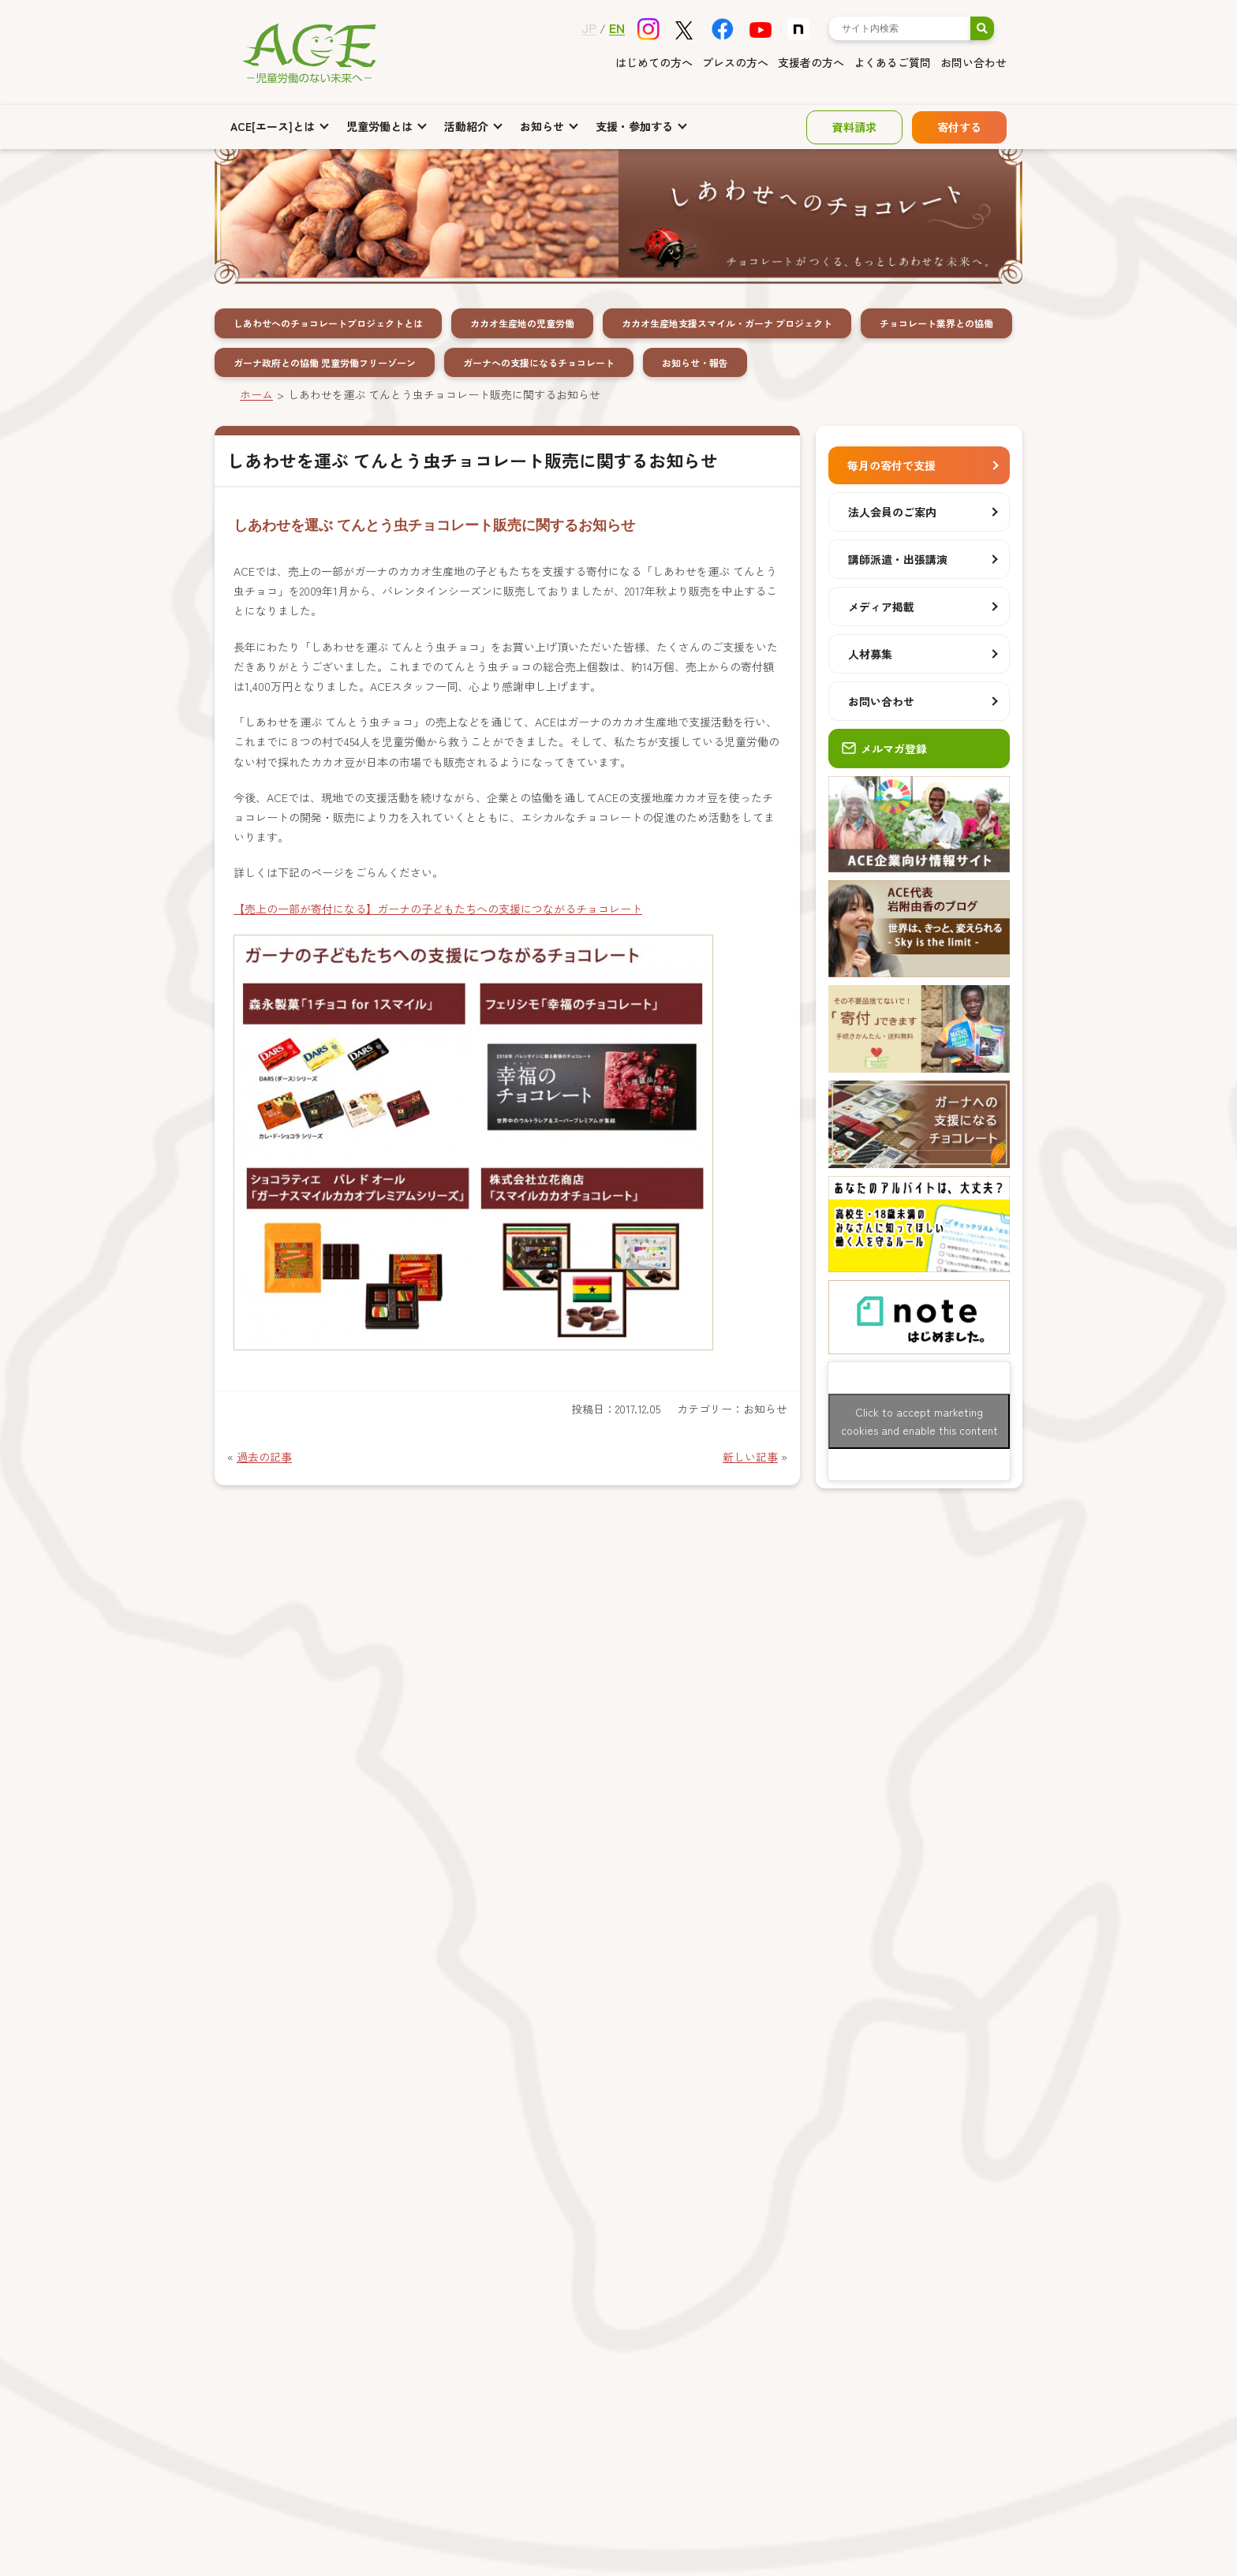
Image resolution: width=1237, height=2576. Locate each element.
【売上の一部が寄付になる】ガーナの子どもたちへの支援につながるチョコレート (438, 909)
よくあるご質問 (892, 62)
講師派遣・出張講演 (897, 559)
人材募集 (870, 654)
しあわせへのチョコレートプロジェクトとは (328, 323)
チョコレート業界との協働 (936, 323)
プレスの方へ (735, 62)
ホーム (256, 394)
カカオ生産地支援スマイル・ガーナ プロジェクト (727, 323)
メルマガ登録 (884, 748)
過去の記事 (264, 1457)
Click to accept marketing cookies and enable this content (919, 1421)
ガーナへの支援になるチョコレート (539, 362)
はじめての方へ (654, 62)
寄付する (959, 127)
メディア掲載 (881, 606)
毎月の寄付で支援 (891, 465)
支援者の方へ (811, 62)
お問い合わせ (973, 62)
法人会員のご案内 (892, 512)
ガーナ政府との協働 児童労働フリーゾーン (325, 362)
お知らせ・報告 (695, 362)
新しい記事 (750, 1457)
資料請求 (854, 127)
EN (617, 27)
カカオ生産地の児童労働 (522, 323)
